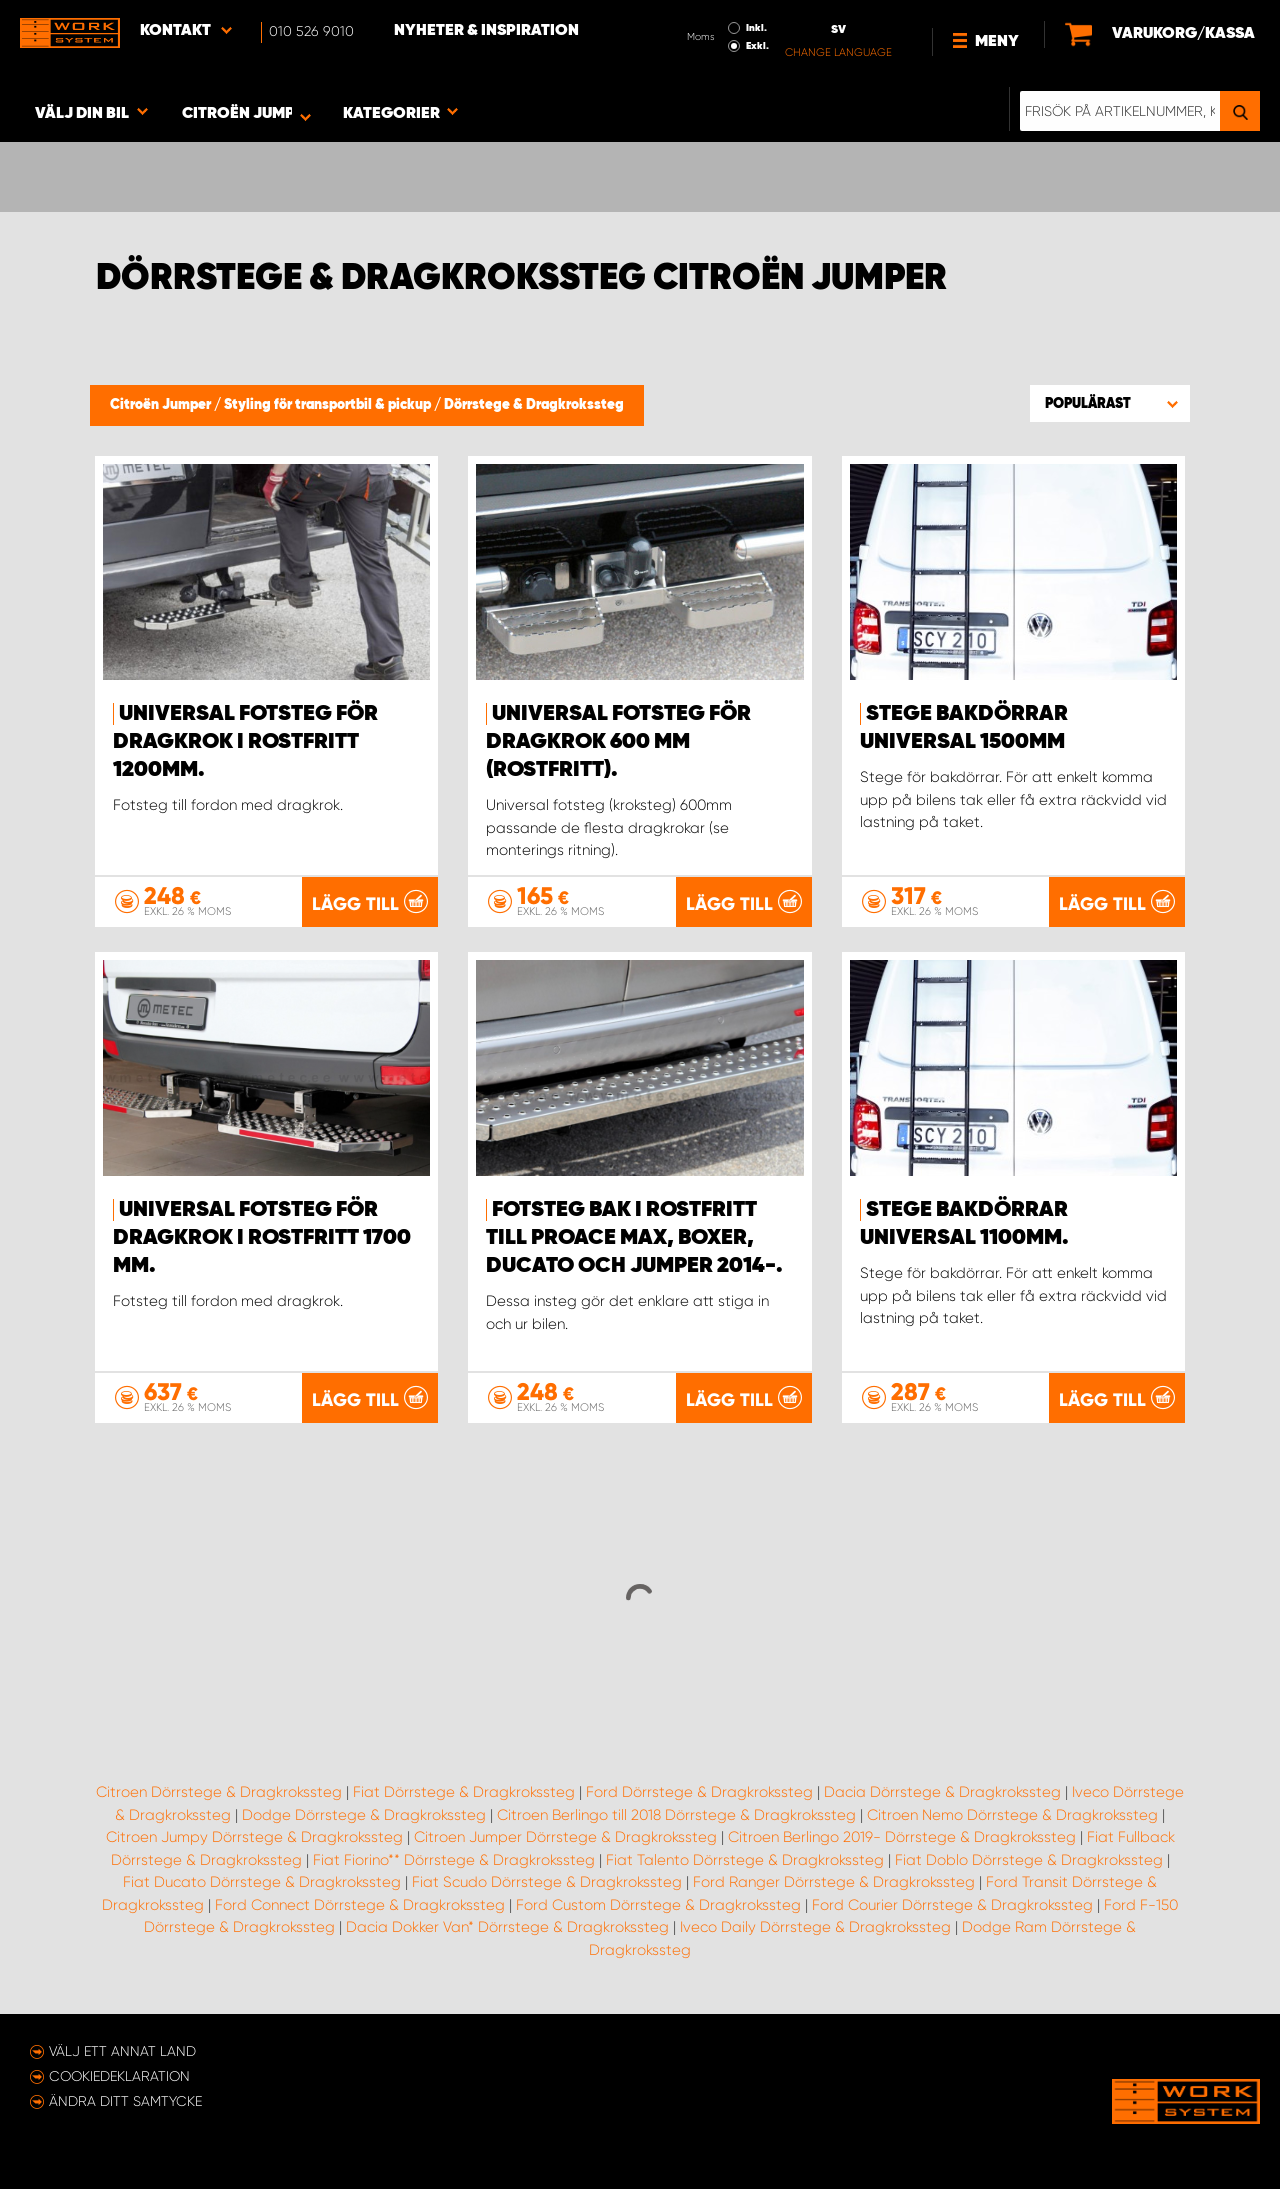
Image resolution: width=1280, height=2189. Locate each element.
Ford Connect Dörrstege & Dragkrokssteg (360, 1905)
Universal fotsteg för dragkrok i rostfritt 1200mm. (245, 742)
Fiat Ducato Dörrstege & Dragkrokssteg (262, 1882)
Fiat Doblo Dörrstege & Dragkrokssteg (1029, 1860)
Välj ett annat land (122, 2051)
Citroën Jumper (162, 405)
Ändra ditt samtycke (125, 2101)
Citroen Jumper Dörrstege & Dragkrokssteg (565, 1837)
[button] (1110, 403)
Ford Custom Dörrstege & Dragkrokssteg (658, 1905)
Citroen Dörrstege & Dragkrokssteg (219, 1792)
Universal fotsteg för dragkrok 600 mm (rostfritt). (618, 742)
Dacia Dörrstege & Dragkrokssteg (942, 1792)
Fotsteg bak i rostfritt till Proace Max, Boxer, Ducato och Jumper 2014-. (634, 1238)
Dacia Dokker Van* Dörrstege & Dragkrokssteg (507, 1927)
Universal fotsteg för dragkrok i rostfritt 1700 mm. (262, 1238)
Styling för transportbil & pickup (329, 405)
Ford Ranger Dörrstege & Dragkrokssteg (834, 1882)
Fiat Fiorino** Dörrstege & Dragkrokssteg (454, 1860)
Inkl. (756, 28)
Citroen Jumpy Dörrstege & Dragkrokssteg (254, 1837)
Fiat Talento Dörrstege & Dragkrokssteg (745, 1860)
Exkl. (757, 46)
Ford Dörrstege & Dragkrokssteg (699, 1792)
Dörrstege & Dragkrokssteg (534, 405)
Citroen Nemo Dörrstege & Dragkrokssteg (1012, 1815)
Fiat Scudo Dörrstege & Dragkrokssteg (547, 1882)
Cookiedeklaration (119, 2076)
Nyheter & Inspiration (486, 31)
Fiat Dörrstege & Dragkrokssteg (464, 1792)
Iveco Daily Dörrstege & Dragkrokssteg (815, 1927)
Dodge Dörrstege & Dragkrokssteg (364, 1815)
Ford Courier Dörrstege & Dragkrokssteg (952, 1905)
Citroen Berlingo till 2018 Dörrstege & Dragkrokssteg (676, 1815)
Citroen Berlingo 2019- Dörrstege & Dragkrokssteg (902, 1837)
